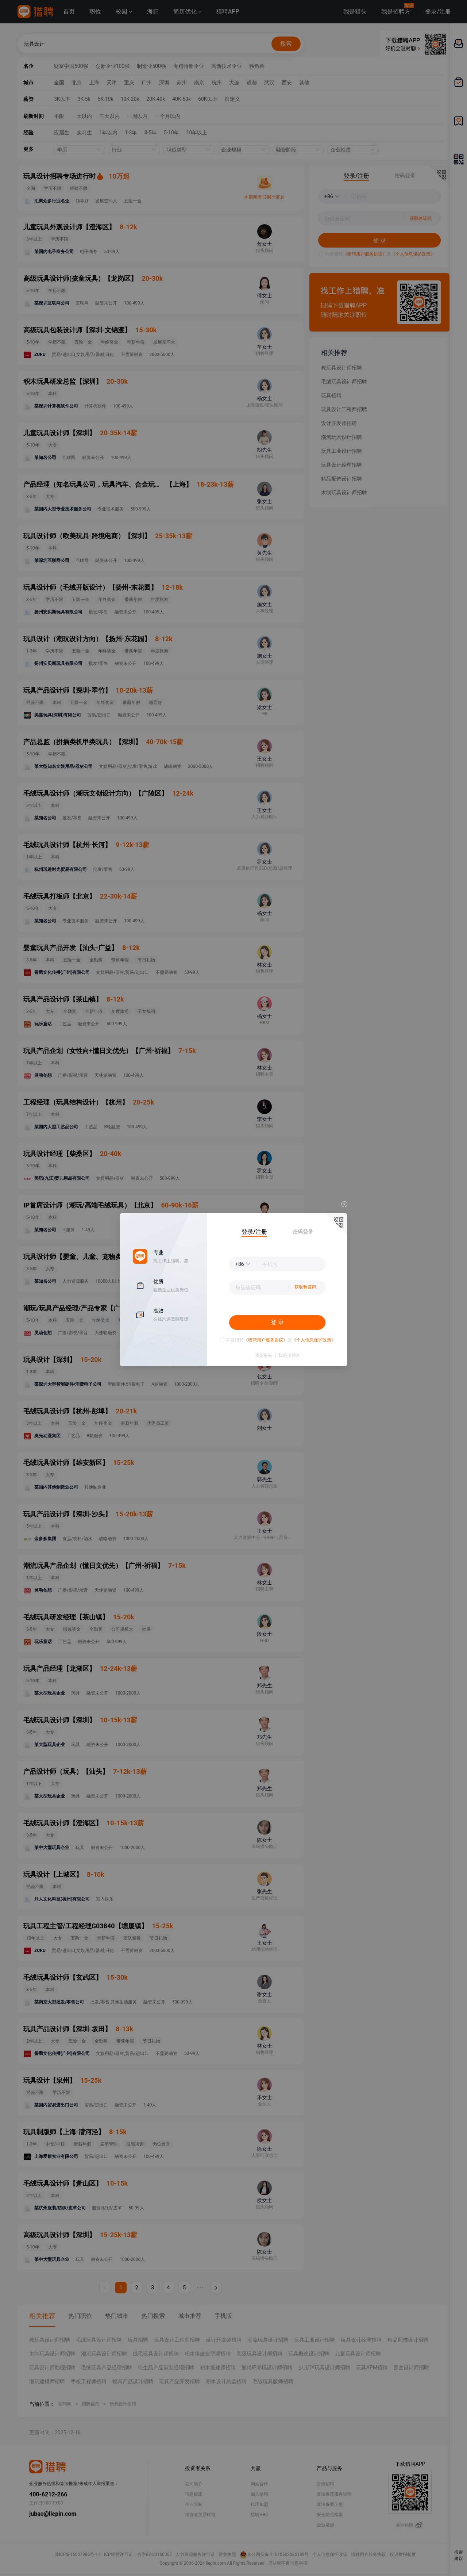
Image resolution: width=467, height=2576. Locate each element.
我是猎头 (263, 1355)
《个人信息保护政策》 (314, 1340)
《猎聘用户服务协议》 (265, 1340)
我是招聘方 (289, 1355)
